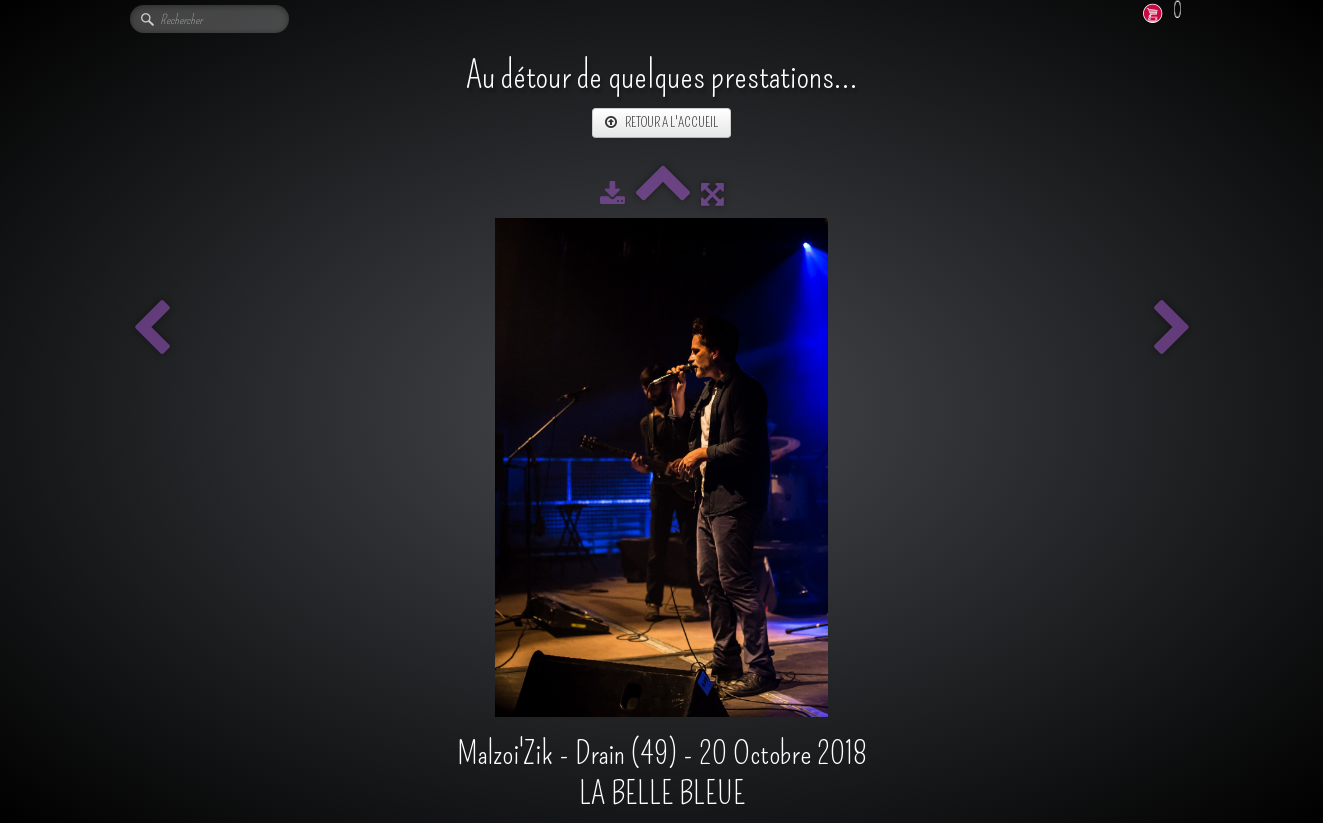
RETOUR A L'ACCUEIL (661, 122)
